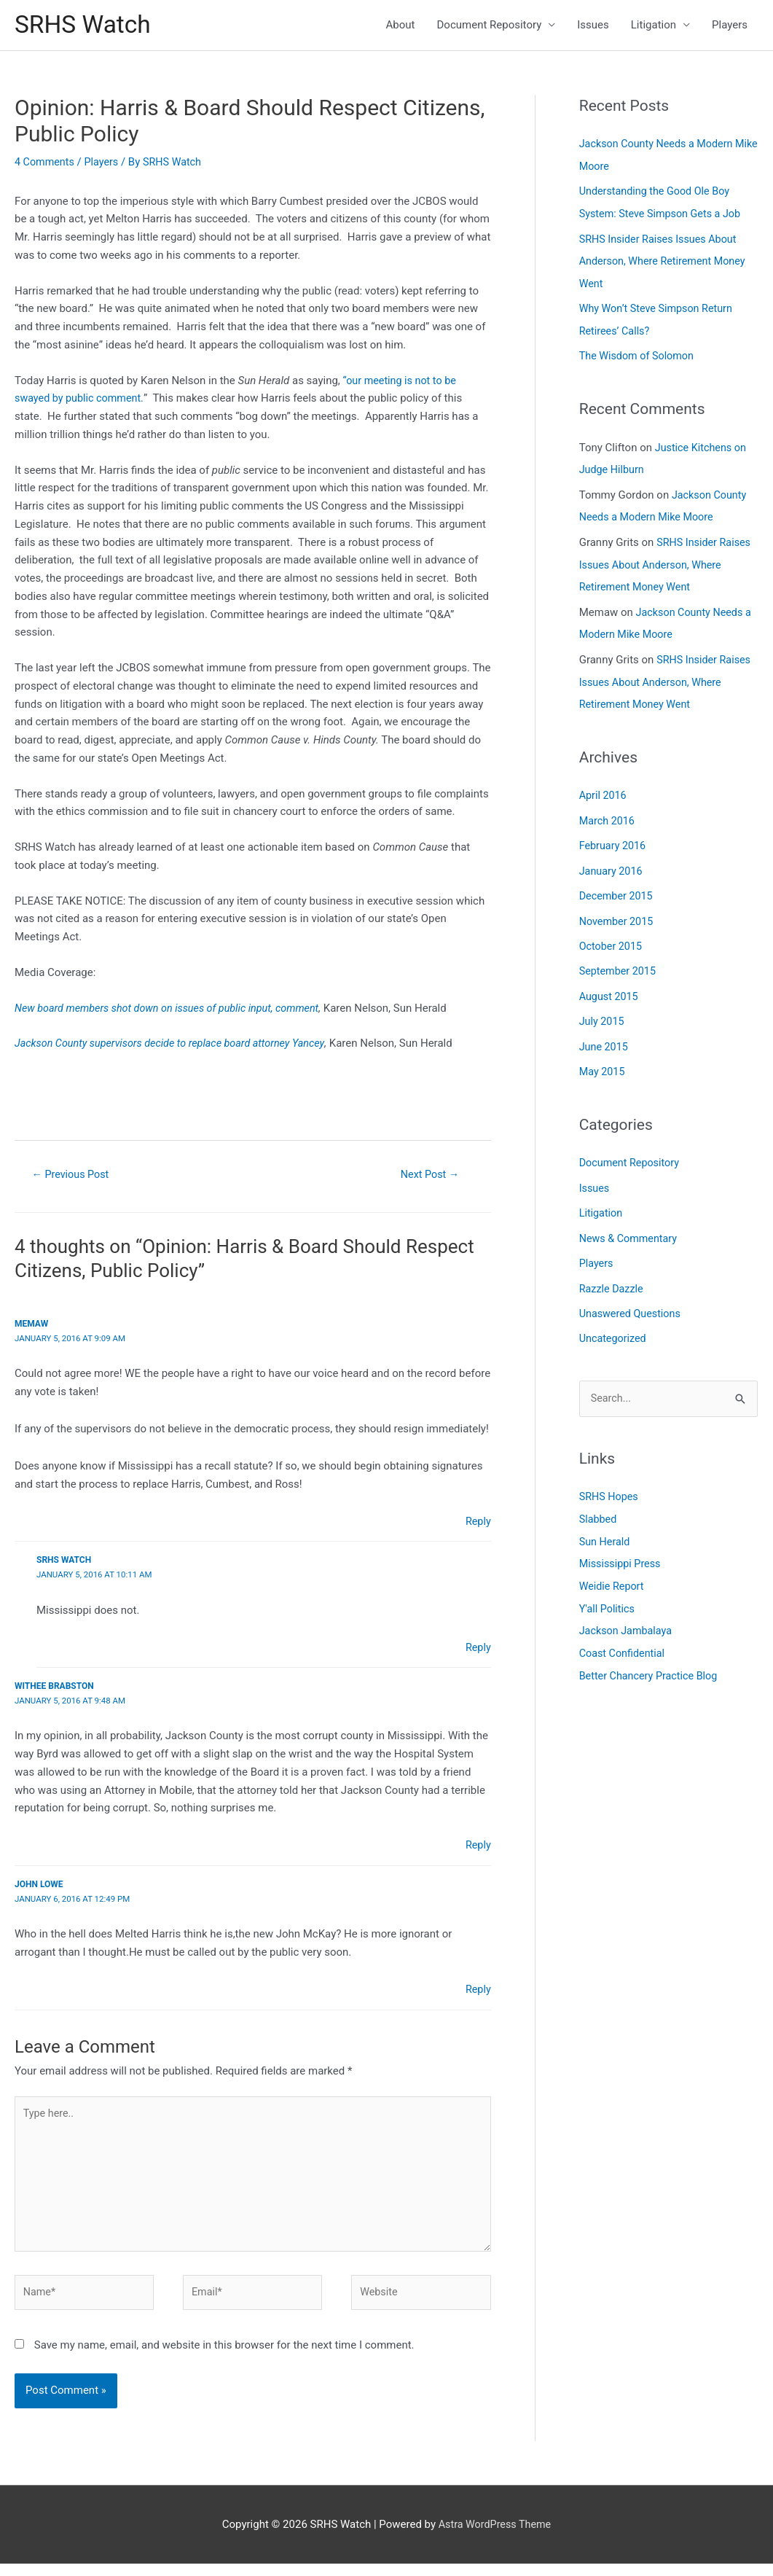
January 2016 (612, 860)
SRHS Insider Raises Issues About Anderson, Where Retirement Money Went (666, 261)
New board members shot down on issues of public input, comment (174, 1010)
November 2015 (617, 909)
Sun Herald (605, 1522)
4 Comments (46, 164)
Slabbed (599, 1500)
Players (730, 26)
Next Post (429, 1177)
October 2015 (612, 934)
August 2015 (610, 984)
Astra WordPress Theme (495, 2535)
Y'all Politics (608, 1588)
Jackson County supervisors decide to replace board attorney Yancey (176, 1046)
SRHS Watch (86, 26)
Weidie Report (613, 1566)
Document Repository (489, 26)
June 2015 (604, 1032)
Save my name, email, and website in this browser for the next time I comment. (224, 2356)
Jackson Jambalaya (627, 1610)
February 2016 (614, 836)
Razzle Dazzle (612, 1271)
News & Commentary (630, 1222)
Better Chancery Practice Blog (651, 1653)
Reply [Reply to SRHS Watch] (477, 1650)
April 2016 (604, 787)
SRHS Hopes (610, 1479)
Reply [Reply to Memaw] (477, 1524)
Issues (593, 26)
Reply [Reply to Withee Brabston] (477, 1848)
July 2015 (603, 1008)
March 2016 (608, 811)
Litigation (653, 26)
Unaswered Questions (632, 1296)
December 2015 (617, 885)
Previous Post (73, 1177)
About (400, 26)
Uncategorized (614, 1320)
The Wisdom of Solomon (639, 354)
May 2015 (603, 1057)
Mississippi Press (621, 1544)
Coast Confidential (624, 1632)
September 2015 (619, 959)
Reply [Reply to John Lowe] (477, 1992)
